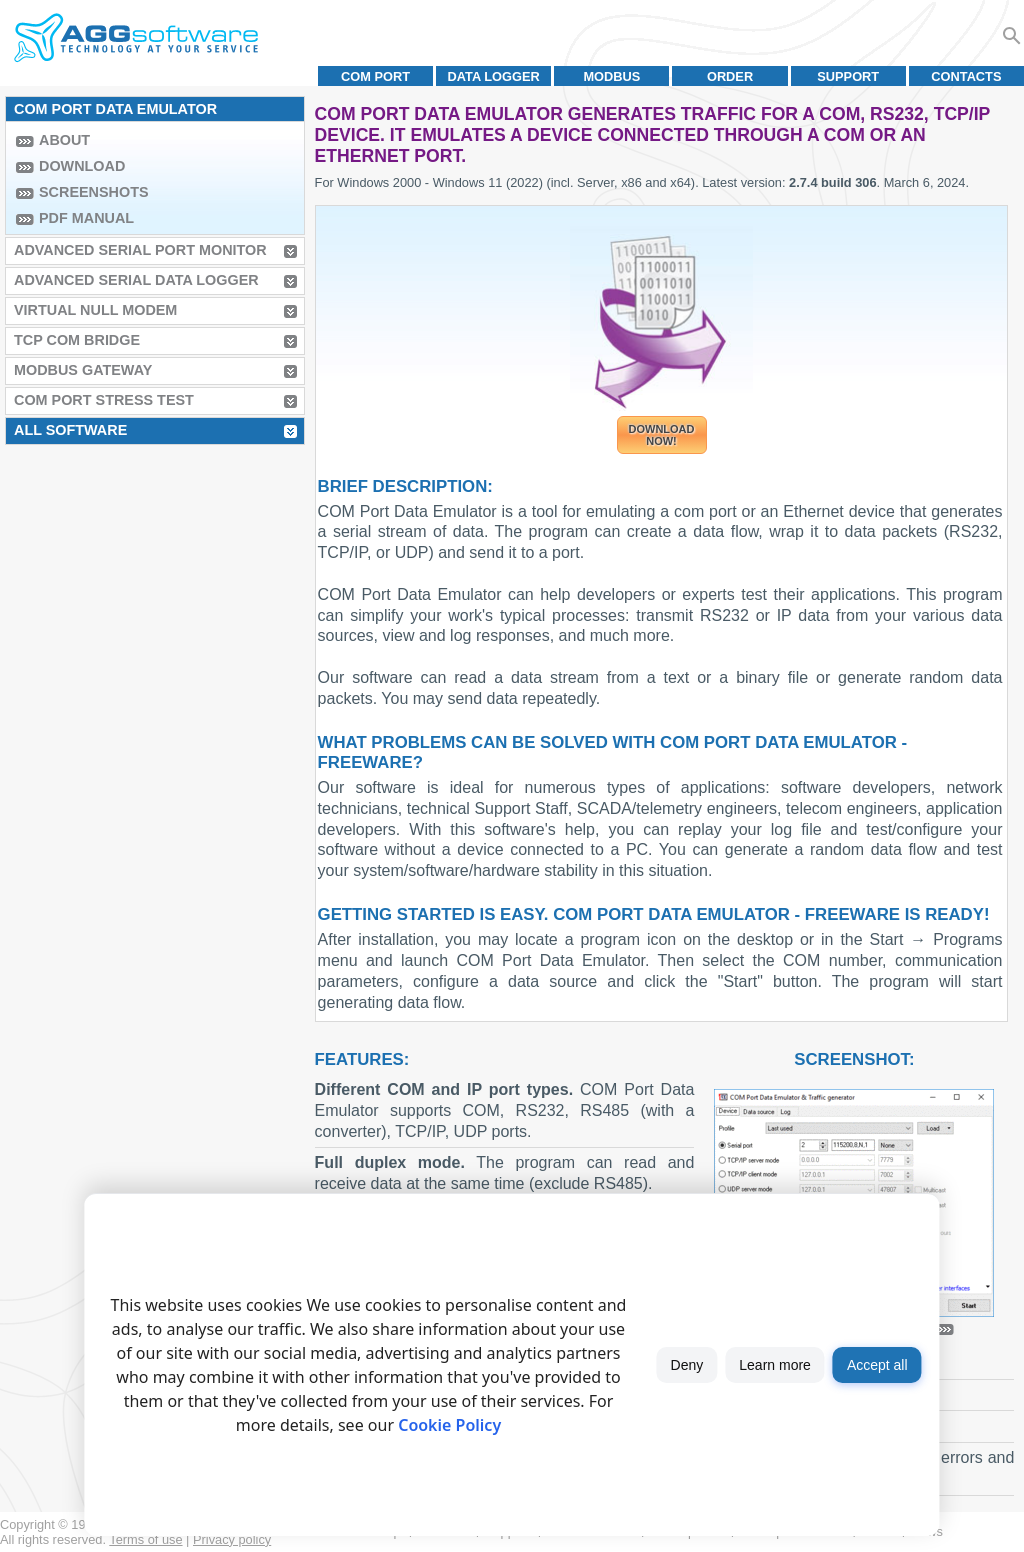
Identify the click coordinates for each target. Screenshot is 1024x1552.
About (64, 140)
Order (730, 76)
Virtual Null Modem (95, 310)
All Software (70, 430)
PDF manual (86, 218)
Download (82, 166)
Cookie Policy (449, 1425)
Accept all (877, 1365)
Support (848, 76)
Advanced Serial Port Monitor (140, 250)
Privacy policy (232, 1539)
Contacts (966, 76)
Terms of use (145, 1539)
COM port (375, 76)
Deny (687, 1365)
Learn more (775, 1365)
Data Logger (494, 76)
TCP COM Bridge (77, 340)
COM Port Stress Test (104, 400)
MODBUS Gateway (83, 370)
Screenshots (94, 192)
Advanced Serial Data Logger (136, 280)
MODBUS (611, 76)
